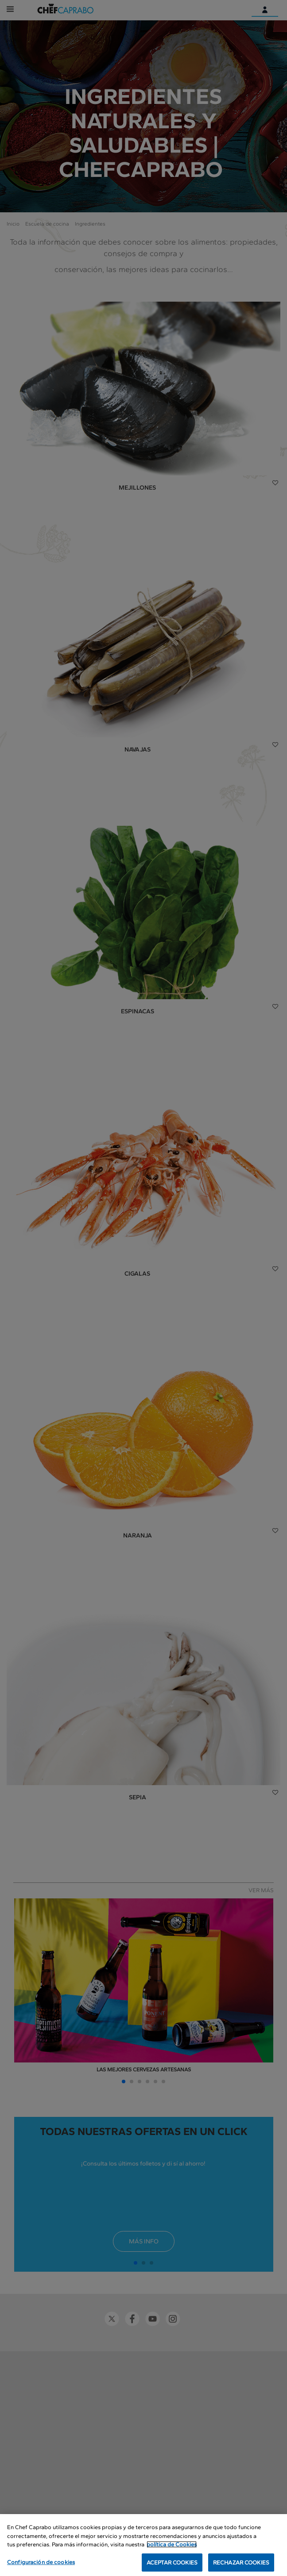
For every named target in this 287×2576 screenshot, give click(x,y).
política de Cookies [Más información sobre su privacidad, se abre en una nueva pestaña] (172, 2549)
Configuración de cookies (41, 2567)
